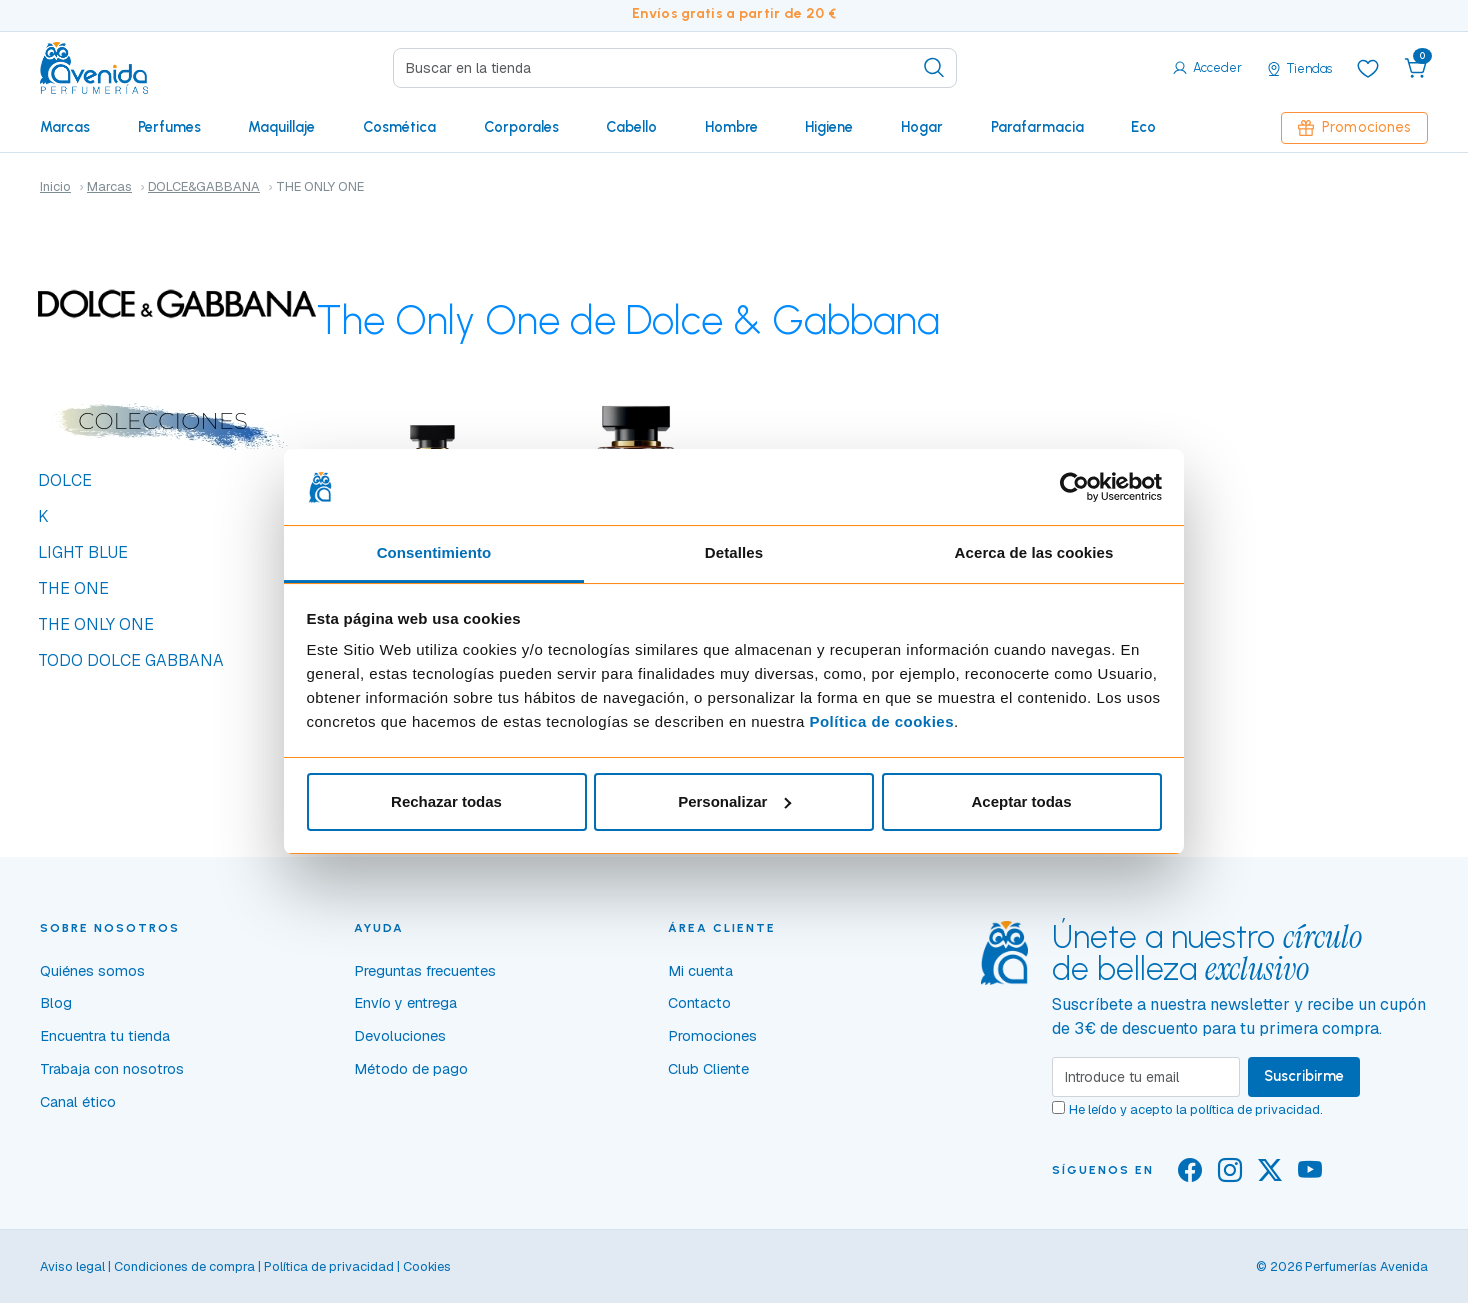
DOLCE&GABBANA (204, 186)
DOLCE (65, 480)
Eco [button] (1143, 127)
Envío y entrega (405, 1003)
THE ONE (73, 588)
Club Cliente (708, 1069)
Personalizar (734, 801)
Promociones (1354, 127)
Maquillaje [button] (281, 127)
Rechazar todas (446, 801)
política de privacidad (1255, 1109)
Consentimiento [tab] (434, 552)
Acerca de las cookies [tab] (1034, 552)
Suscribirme (1304, 1076)
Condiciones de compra (184, 1266)
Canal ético (78, 1102)
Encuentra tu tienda (105, 1036)
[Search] (675, 68)
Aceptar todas (1021, 801)
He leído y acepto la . (1196, 1109)
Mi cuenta (700, 971)
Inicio (55, 186)
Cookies (427, 1266)
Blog (56, 1003)
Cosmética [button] (399, 127)
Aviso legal (72, 1266)
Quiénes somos (92, 971)
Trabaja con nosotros (112, 1069)
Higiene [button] (829, 127)
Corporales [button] (521, 127)
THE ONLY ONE (96, 624)
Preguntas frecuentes (425, 971)
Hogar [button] (922, 127)
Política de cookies (881, 721)
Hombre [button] (731, 127)
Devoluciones (400, 1036)
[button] (1416, 68)
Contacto (699, 1003)
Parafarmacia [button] (1037, 127)
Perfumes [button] (169, 127)
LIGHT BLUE (83, 552)
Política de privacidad (329, 1266)
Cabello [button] (631, 127)
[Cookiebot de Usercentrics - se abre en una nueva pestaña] (1074, 487)
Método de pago (411, 1069)
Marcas (65, 127)
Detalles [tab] (734, 552)
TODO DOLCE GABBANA (131, 660)
